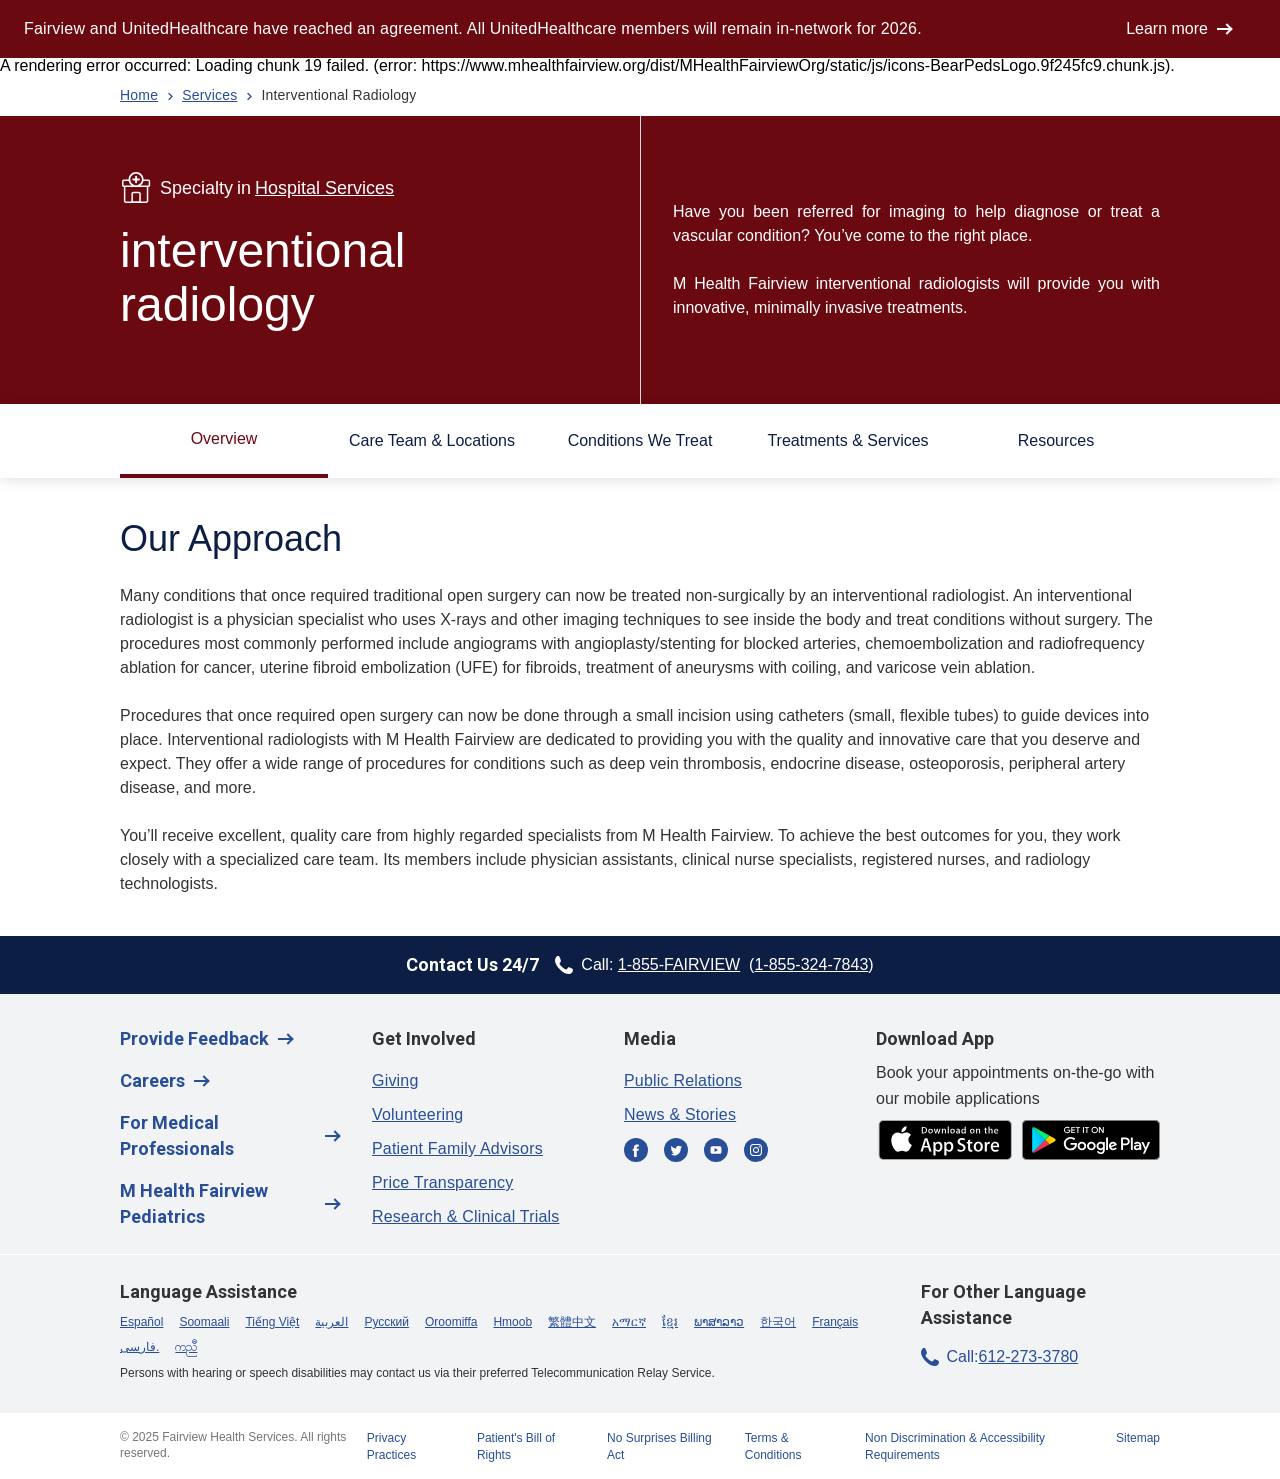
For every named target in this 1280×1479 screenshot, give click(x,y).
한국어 (778, 1322)
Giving (395, 1080)
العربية (331, 1322)
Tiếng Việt (272, 1322)
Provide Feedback (194, 1038)
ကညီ (186, 1347)
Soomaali (204, 1322)
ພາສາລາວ (719, 1322)
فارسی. (139, 1347)
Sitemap (1138, 1438)
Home (139, 95)
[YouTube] (716, 1151)
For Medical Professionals (177, 1135)
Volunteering (417, 1114)
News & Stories (680, 1114)
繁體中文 (572, 1322)
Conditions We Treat (640, 440)
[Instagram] (756, 1151)
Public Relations (683, 1080)
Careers (152, 1080)
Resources (1056, 440)
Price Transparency (442, 1182)
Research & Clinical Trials (465, 1216)
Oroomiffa (451, 1322)
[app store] (945, 1141)
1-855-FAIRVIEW (679, 964)
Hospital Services (324, 188)
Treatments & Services (847, 440)
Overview (224, 438)
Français (835, 1322)
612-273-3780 (1029, 1356)
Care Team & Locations (432, 440)
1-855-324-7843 (811, 964)
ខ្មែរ (670, 1322)
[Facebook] (636, 1151)
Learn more (1167, 28)
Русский (386, 1322)
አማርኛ (629, 1322)
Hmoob (512, 1322)
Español (141, 1322)
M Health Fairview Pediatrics (194, 1203)
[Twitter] (676, 1151)
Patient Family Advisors (457, 1148)
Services (209, 95)
